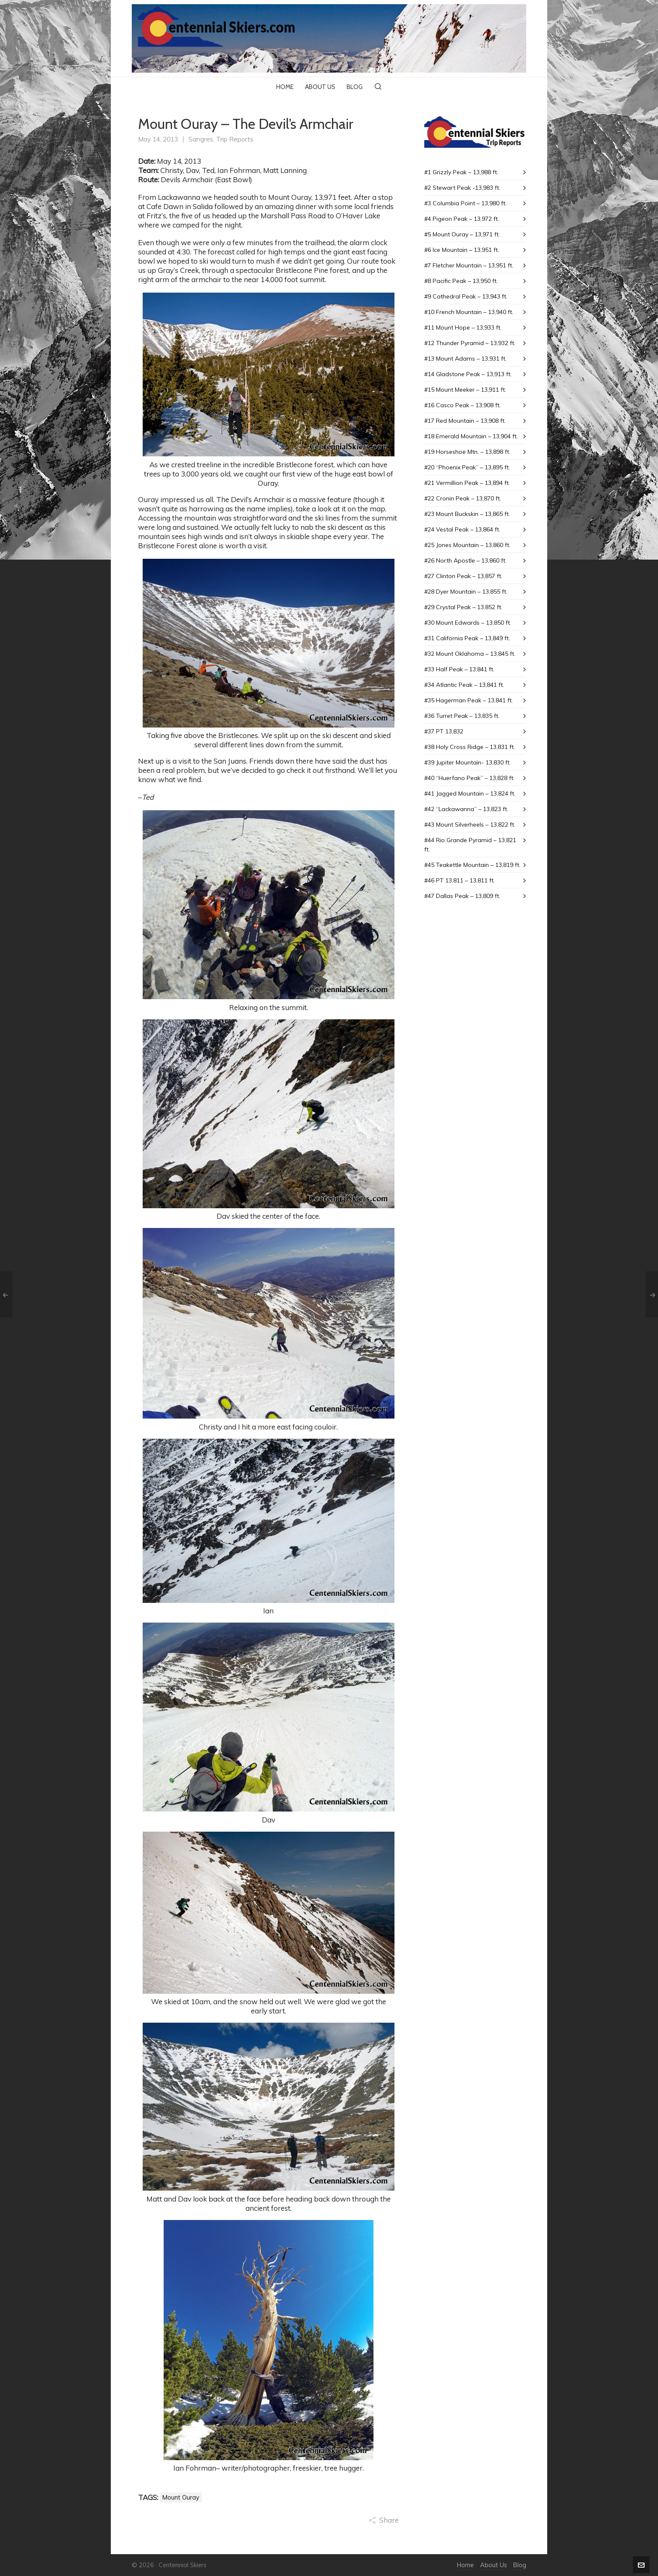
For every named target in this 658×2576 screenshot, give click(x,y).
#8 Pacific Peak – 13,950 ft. (461, 281)
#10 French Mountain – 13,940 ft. (468, 312)
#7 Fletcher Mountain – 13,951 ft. (468, 265)
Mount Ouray (180, 2497)
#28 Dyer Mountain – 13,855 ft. (465, 591)
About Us (493, 2565)
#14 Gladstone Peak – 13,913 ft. (468, 374)
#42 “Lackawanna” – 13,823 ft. (466, 809)
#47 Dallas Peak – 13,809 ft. (462, 896)
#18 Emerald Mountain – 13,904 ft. (471, 436)
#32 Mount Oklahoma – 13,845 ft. (469, 653)
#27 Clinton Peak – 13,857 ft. (463, 576)
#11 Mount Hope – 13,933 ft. (462, 327)
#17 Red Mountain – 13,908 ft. (465, 420)
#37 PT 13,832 (443, 731)
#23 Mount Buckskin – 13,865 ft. (467, 514)
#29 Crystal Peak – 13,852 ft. (463, 607)
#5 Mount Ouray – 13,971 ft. (462, 234)
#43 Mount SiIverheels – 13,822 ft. (469, 824)
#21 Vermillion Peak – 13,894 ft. (467, 483)
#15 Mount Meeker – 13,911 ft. (465, 389)
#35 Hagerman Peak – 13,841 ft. (468, 700)
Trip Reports (234, 139)
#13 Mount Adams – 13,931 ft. (465, 358)
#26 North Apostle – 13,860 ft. (465, 560)
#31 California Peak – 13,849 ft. (467, 638)
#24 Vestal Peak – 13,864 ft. (462, 529)
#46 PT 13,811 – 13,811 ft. (459, 880)
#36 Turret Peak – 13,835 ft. (461, 716)
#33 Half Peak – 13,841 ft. (459, 669)
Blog (519, 2565)
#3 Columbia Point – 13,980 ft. (465, 203)
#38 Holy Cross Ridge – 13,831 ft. (469, 747)
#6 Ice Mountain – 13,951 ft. (461, 250)
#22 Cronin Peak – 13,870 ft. (462, 498)
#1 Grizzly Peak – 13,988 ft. (461, 172)
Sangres (200, 139)
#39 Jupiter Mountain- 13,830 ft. (467, 762)
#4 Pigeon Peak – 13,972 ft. (461, 219)
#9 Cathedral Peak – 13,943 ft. (465, 296)
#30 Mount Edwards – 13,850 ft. (467, 622)
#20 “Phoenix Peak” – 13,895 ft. (467, 467)
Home (465, 2565)
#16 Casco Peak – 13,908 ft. (462, 405)
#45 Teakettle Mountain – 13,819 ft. (472, 865)
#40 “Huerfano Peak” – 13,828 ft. (469, 778)
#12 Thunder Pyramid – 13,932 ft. (469, 343)
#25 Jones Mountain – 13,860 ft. (467, 545)
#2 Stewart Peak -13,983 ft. (462, 187)
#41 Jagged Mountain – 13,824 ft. (469, 793)
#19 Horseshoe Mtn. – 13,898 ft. (467, 452)
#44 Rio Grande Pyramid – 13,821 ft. (470, 844)
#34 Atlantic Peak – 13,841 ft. (464, 685)
